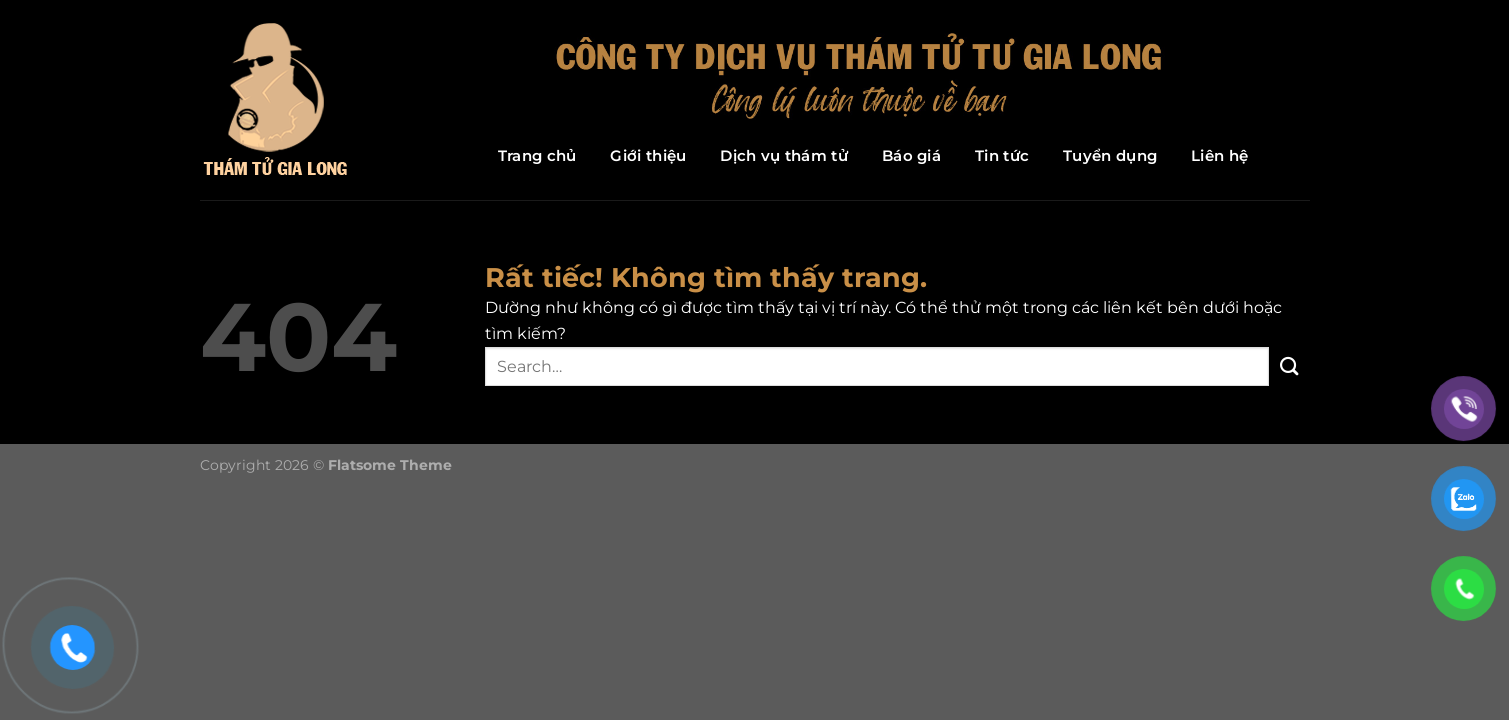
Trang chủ (537, 155)
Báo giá (911, 155)
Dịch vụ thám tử (784, 155)
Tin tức (1002, 155)
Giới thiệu (648, 155)
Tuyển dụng (1110, 155)
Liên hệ (1219, 155)
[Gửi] (1289, 366)
